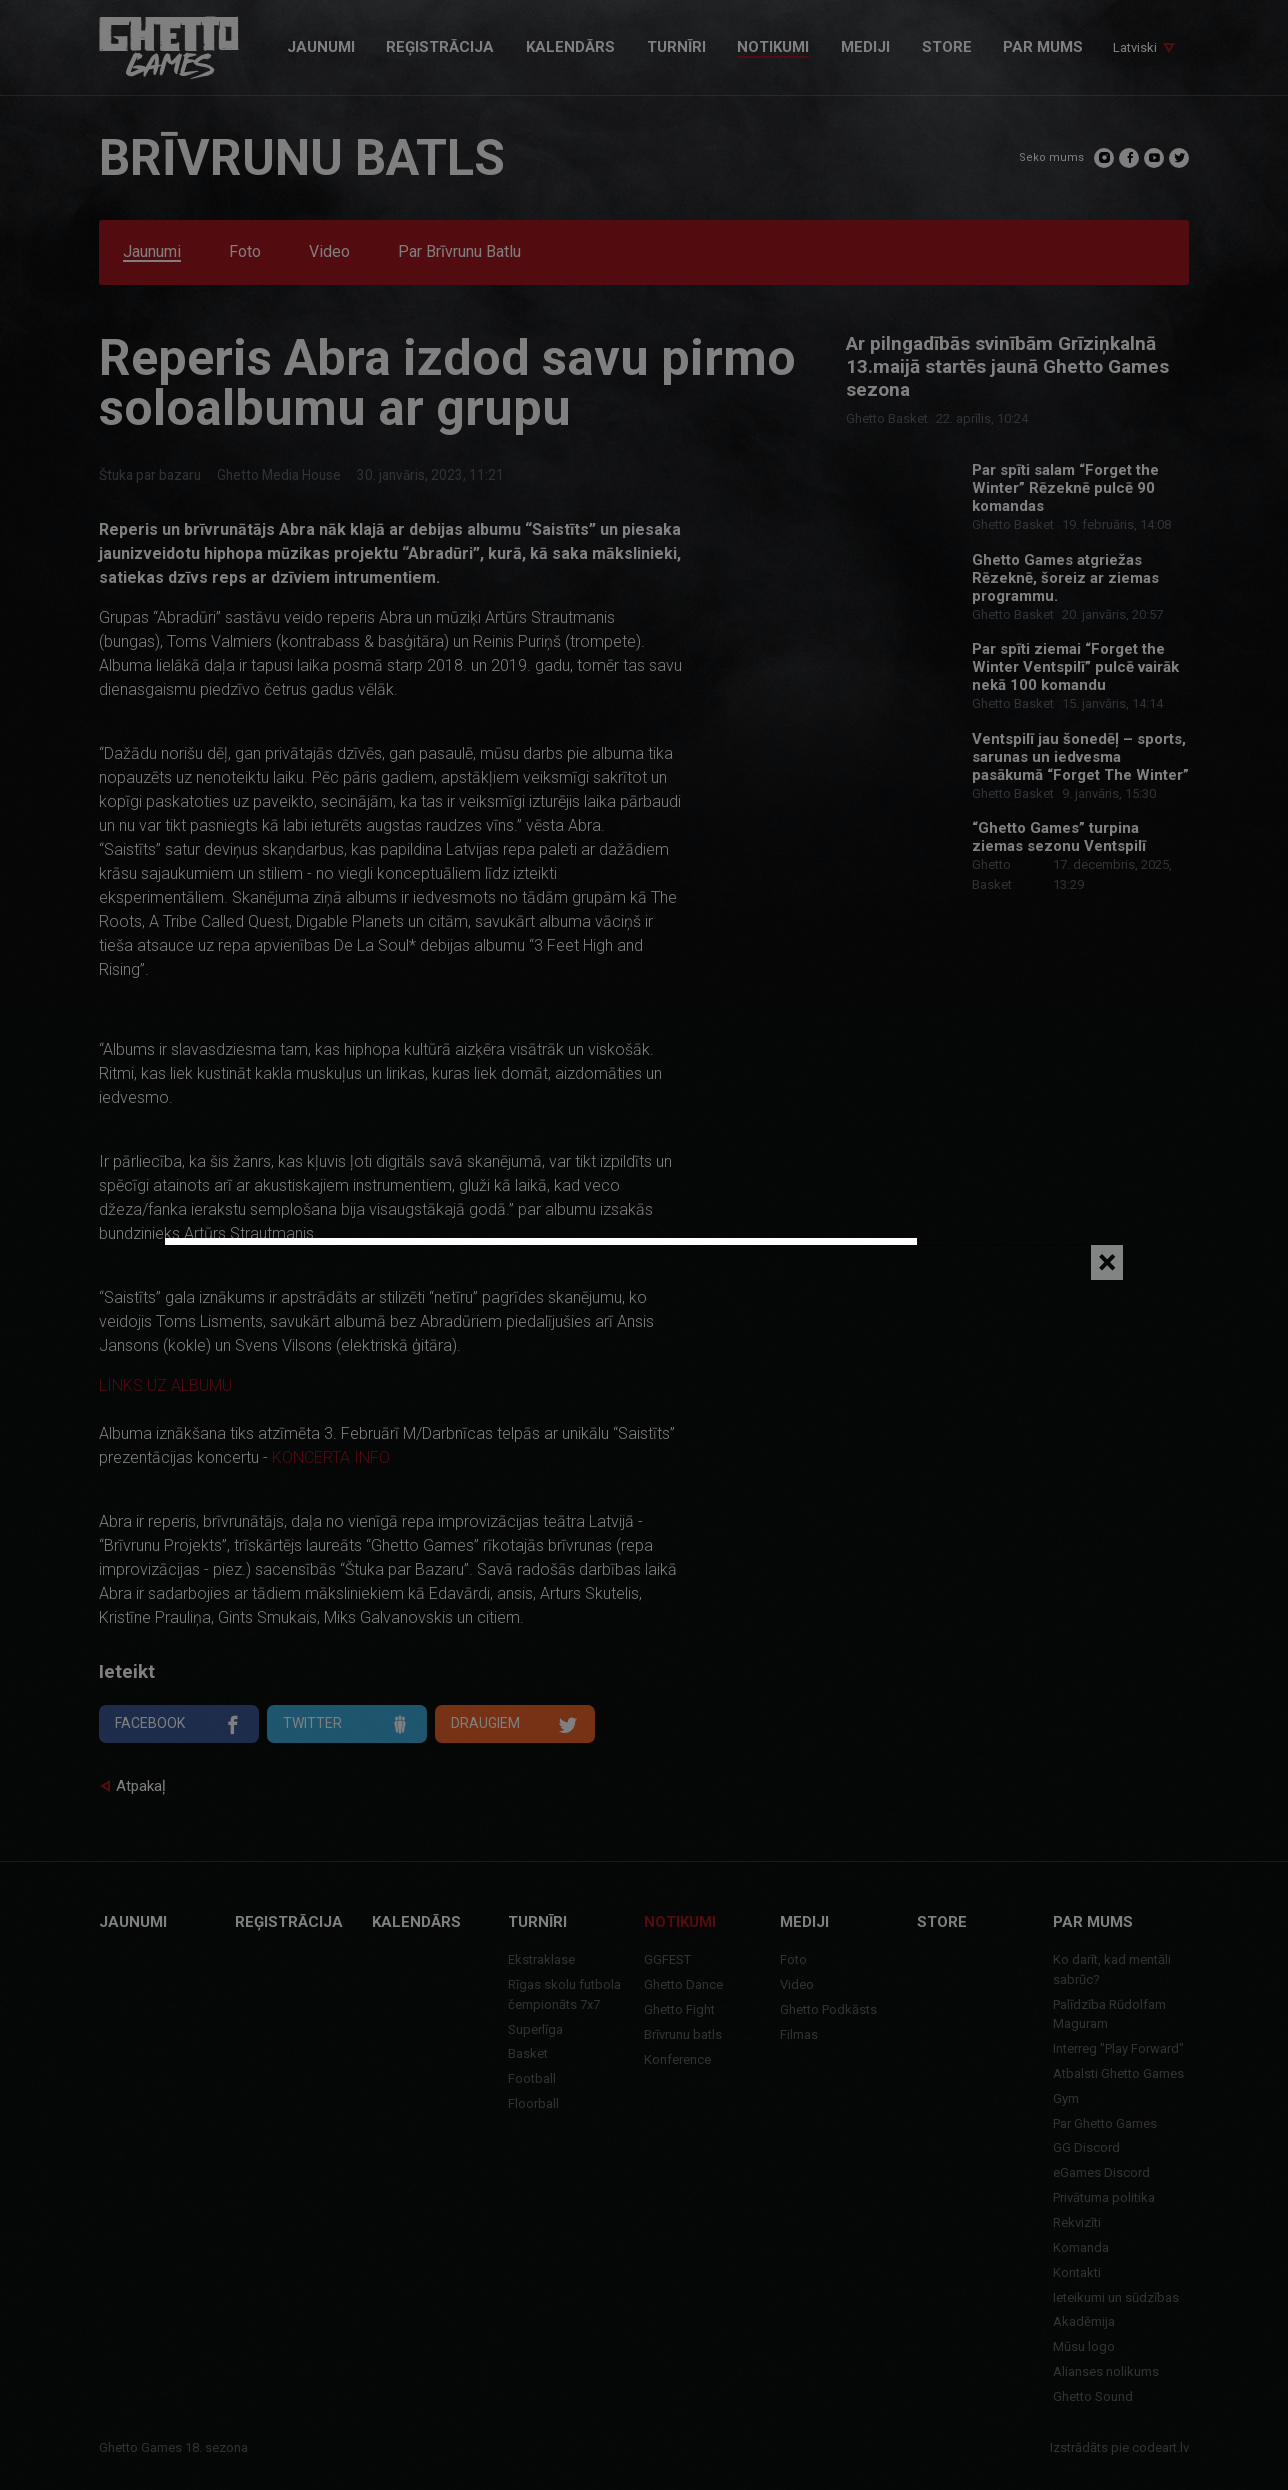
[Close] (1107, 1262)
